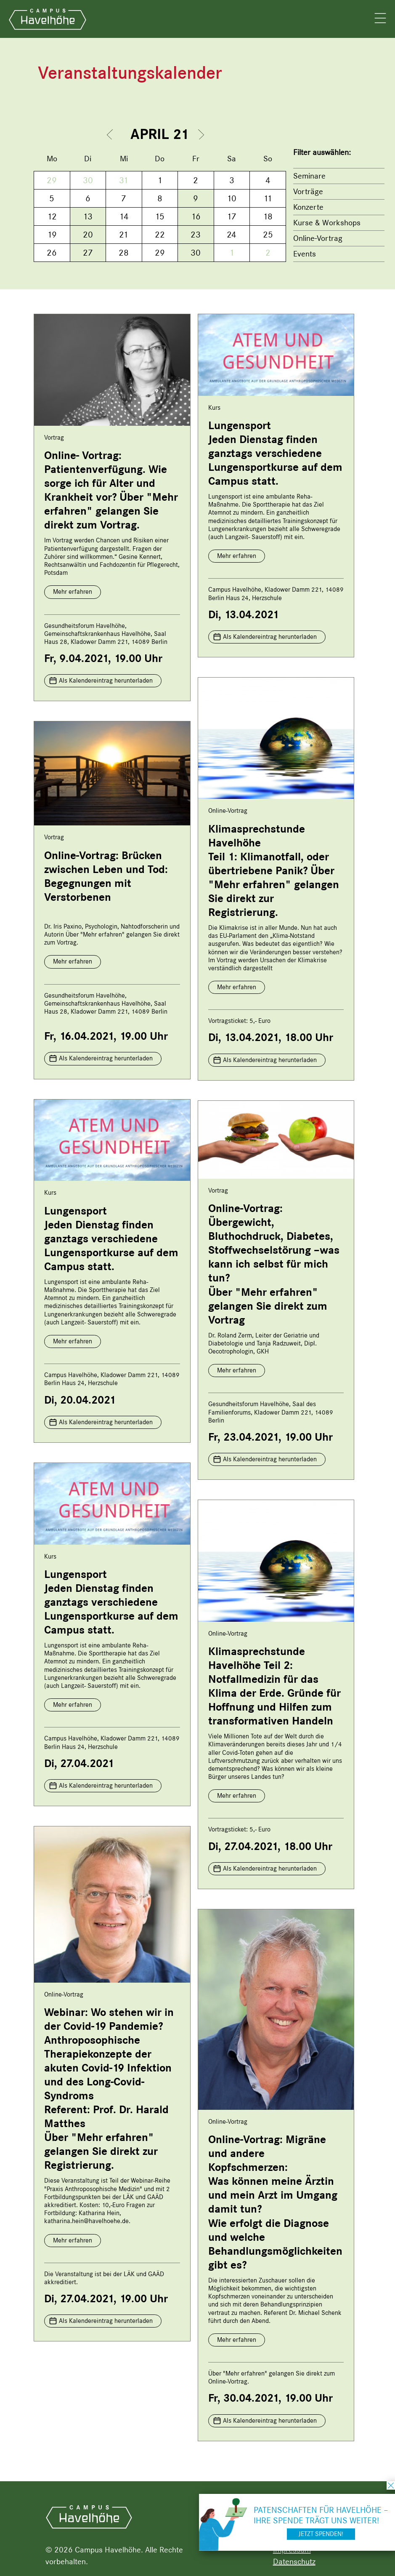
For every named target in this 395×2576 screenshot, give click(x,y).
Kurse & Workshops (327, 222)
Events (304, 254)
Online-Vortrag (317, 238)
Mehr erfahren (72, 591)
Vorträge (308, 191)
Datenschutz (294, 2561)
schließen (391, 2485)
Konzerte (308, 207)
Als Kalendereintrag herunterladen (106, 680)
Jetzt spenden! (321, 2534)
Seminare (309, 176)
